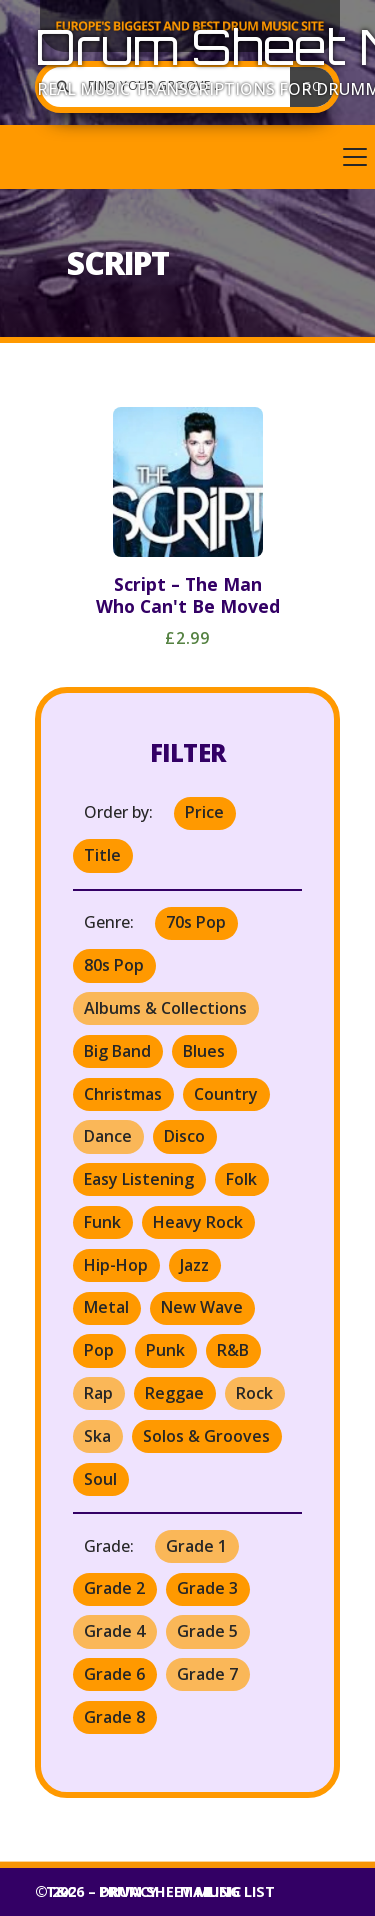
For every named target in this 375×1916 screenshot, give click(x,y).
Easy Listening (139, 1179)
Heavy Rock (198, 1222)
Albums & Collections (165, 1008)
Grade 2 (114, 1588)
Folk (241, 1179)
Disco (184, 1136)
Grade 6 (114, 1674)
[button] (187, 157)
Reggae (174, 1393)
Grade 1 (196, 1546)
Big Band (117, 1051)
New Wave (202, 1307)
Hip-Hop (116, 1265)
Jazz (194, 1265)
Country (226, 1094)
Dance (108, 1136)
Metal (106, 1307)
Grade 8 (114, 1717)
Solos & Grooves (206, 1436)
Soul (100, 1479)
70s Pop (196, 922)
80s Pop (114, 965)
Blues (204, 1051)
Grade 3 (207, 1588)
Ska (97, 1436)
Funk (102, 1222)
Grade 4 (114, 1631)
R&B (233, 1350)
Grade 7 (207, 1674)
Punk (165, 1350)
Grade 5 (207, 1631)
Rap (98, 1393)
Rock (254, 1393)
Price (204, 812)
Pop (99, 1350)
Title (102, 855)
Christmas (123, 1094)
